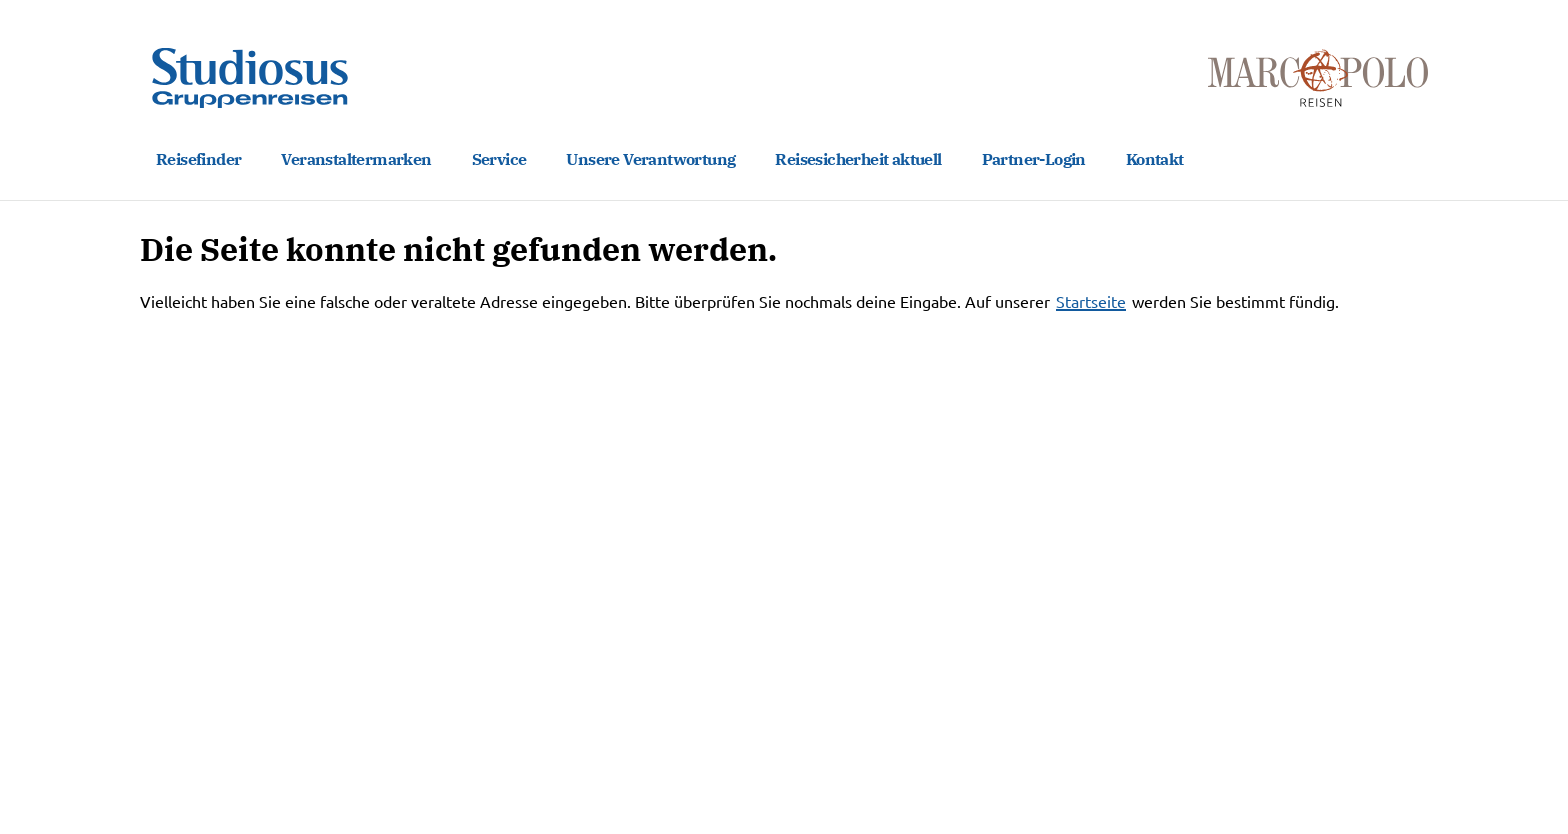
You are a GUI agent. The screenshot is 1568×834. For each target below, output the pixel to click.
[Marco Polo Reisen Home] (1318, 78)
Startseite (1091, 301)
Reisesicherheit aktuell (858, 159)
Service (499, 159)
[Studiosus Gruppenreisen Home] (250, 78)
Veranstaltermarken (356, 159)
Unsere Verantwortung (650, 159)
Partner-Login (1034, 159)
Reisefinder (198, 159)
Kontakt (1155, 159)
